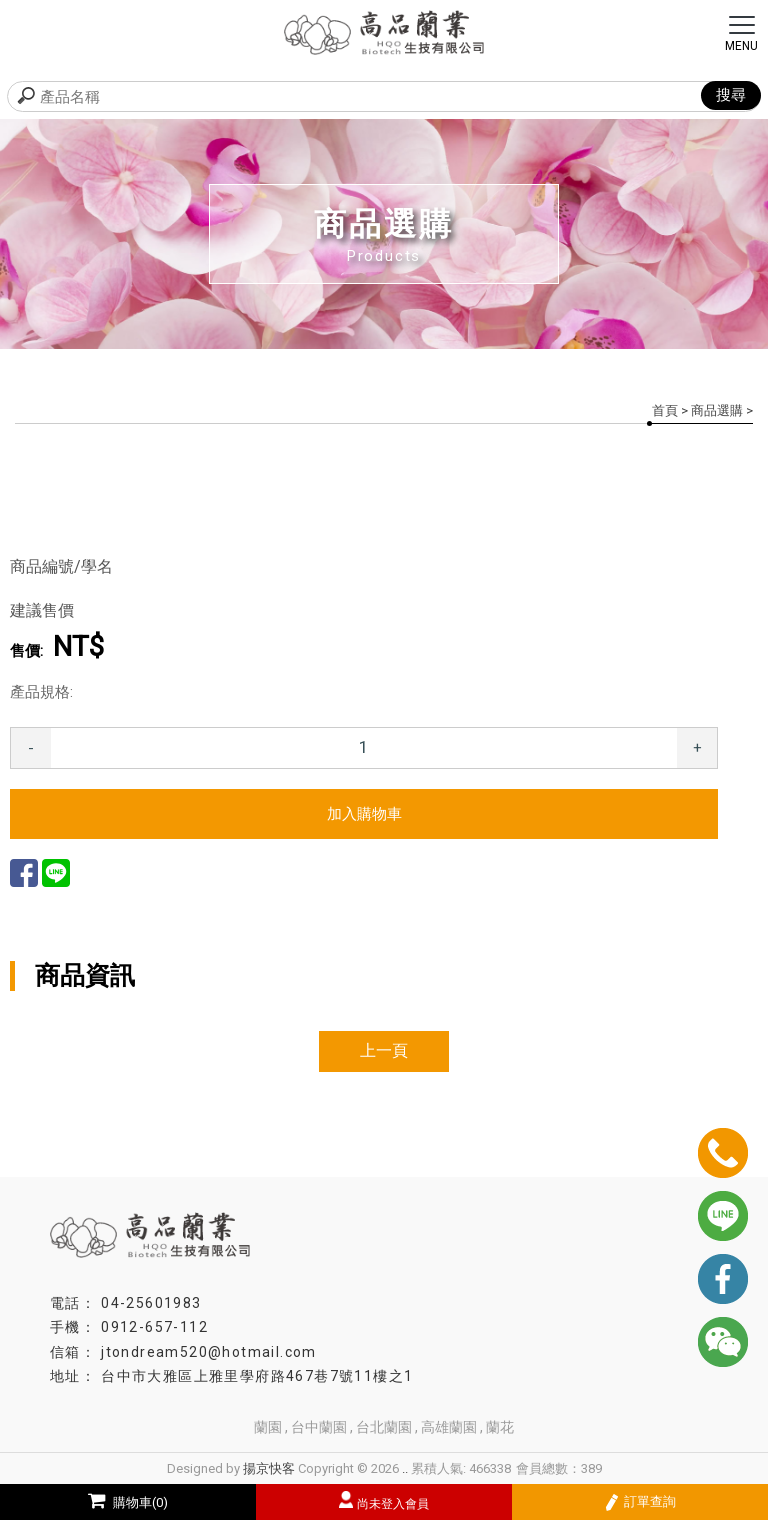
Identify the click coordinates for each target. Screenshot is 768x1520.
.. (405, 1468)
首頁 (665, 410)
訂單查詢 (640, 1502)
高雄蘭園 (449, 1427)
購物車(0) (128, 1502)
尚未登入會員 (393, 1504)
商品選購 (717, 410)
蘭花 (500, 1427)
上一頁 (384, 1050)
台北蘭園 (384, 1427)
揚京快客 (269, 1468)
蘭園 (268, 1427)
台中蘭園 (319, 1427)
